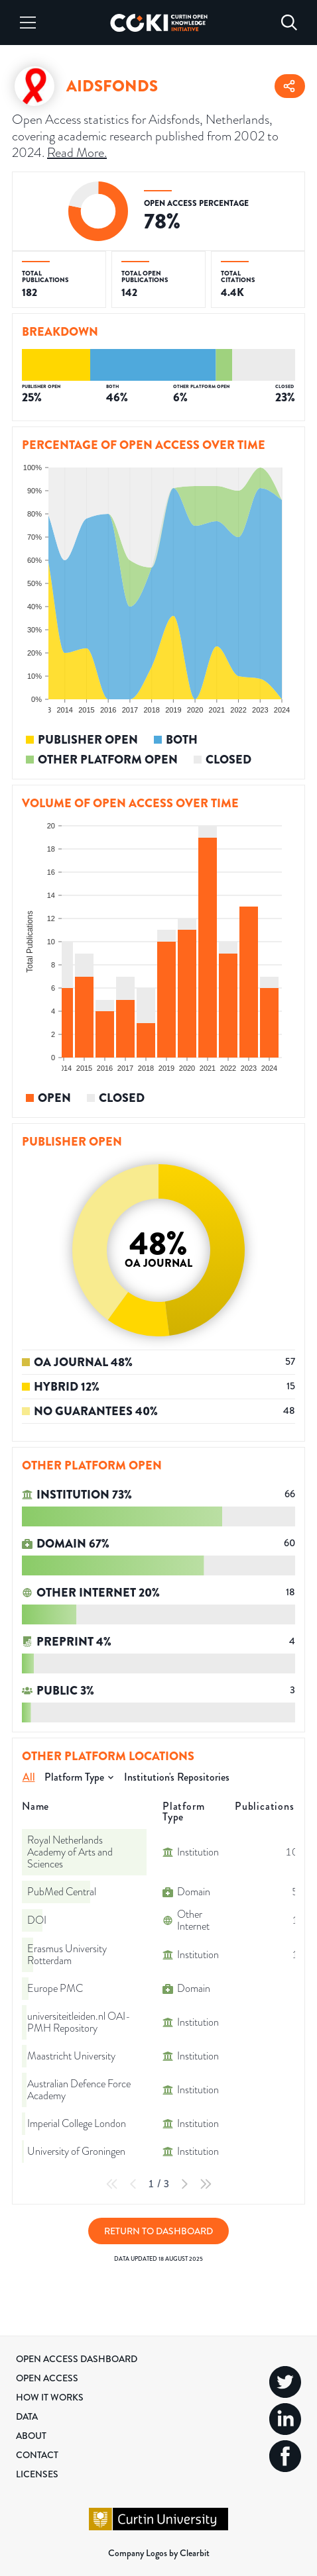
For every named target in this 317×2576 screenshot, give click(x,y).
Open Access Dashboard (76, 2358)
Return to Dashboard (158, 2231)
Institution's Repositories (176, 1777)
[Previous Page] (133, 2184)
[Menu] (28, 22)
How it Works (50, 2397)
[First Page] (112, 2184)
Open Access (47, 2378)
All (29, 1777)
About (31, 2435)
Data (27, 2416)
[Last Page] (205, 2184)
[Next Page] (184, 2184)
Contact (37, 2454)
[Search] (289, 22)
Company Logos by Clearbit (159, 2552)
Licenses (37, 2474)
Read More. (77, 152)
